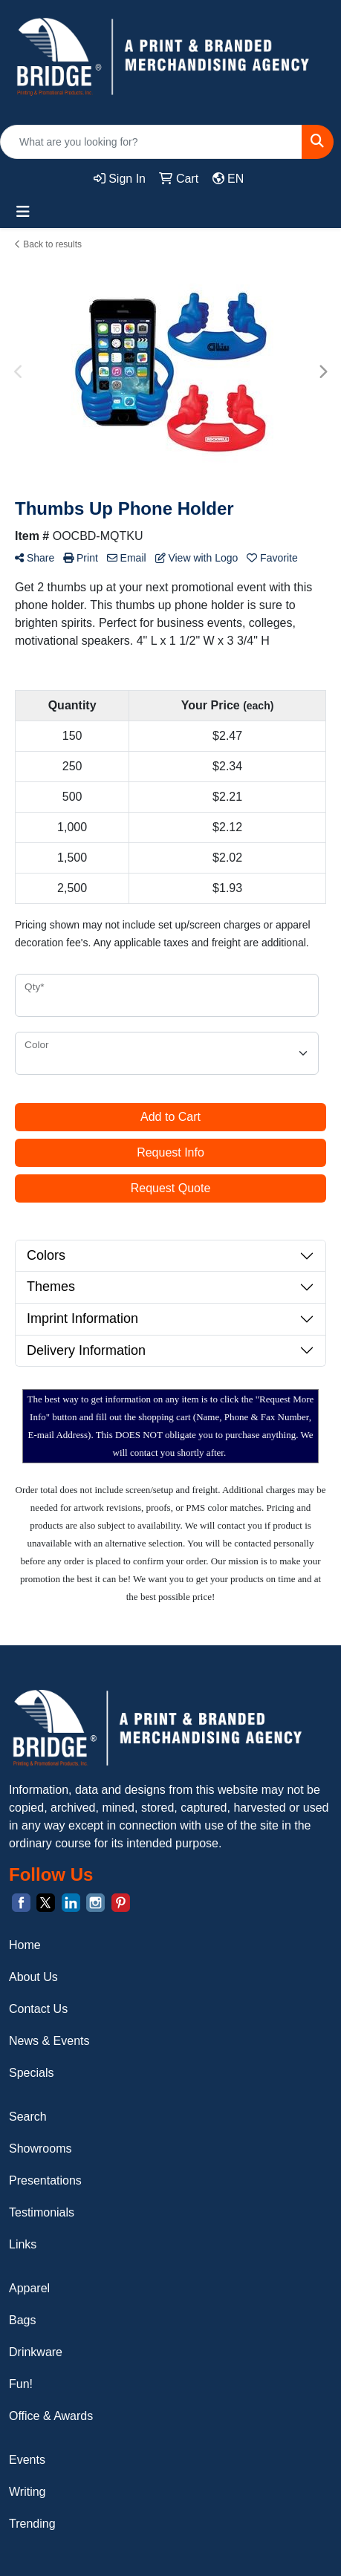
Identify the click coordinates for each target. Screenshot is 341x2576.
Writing (27, 2491)
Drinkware (35, 2352)
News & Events (49, 2041)
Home (25, 1945)
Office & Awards (51, 2416)
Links (22, 2244)
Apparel (29, 2288)
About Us (33, 1977)
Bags (22, 2320)
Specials (31, 2072)
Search (28, 2116)
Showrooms (40, 2148)
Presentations (45, 2180)
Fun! (21, 2384)
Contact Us (38, 2009)
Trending (32, 2523)
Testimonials (41, 2212)
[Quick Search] (151, 142)
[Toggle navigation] (23, 211)
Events (27, 2459)
